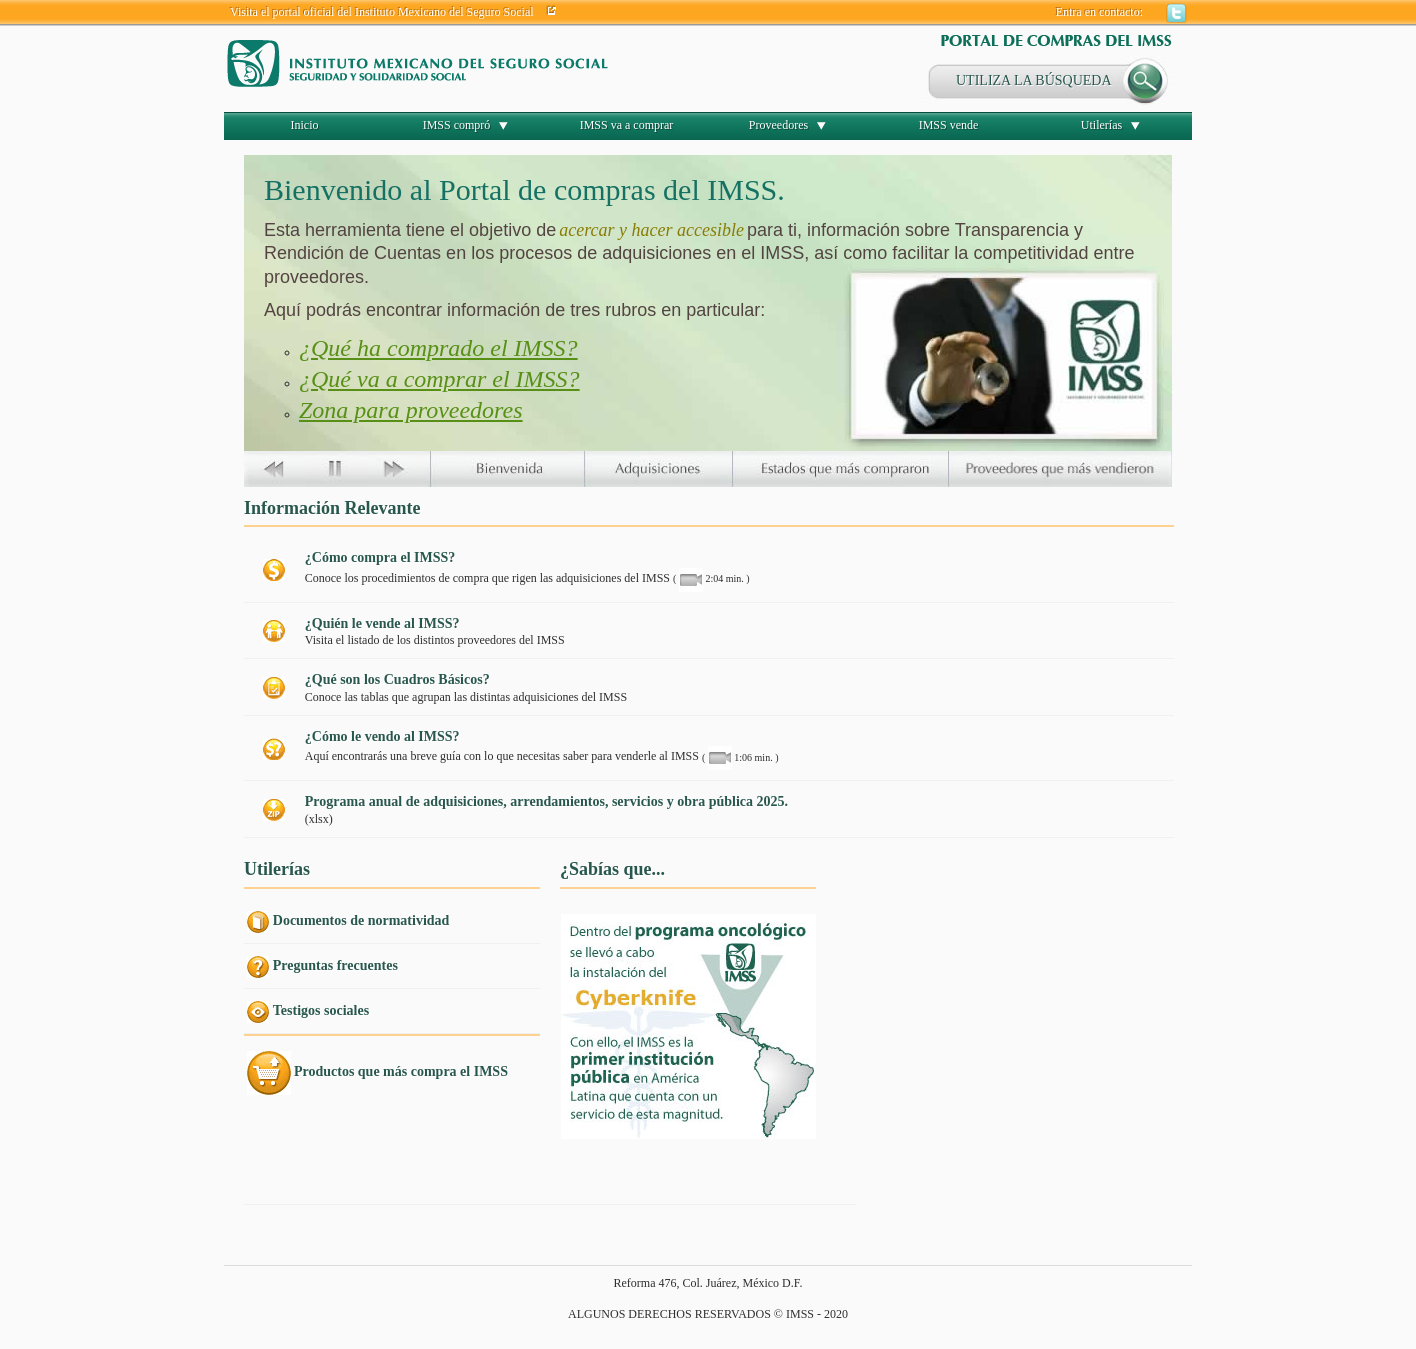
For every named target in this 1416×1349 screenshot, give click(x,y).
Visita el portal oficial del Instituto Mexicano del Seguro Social (382, 12)
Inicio (305, 125)
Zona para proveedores (411, 410)
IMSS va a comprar (627, 125)
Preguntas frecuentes (335, 965)
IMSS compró (457, 125)
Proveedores (778, 125)
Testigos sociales (321, 1010)
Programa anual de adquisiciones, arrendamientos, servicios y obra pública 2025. (546, 801)
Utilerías (1101, 125)
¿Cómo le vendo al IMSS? (382, 736)
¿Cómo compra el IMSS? (380, 557)
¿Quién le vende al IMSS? (382, 623)
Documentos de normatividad (361, 920)
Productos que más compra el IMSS (401, 1071)
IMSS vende (949, 125)
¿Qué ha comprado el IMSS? (438, 348)
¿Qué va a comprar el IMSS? (439, 379)
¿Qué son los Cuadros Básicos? (397, 679)
